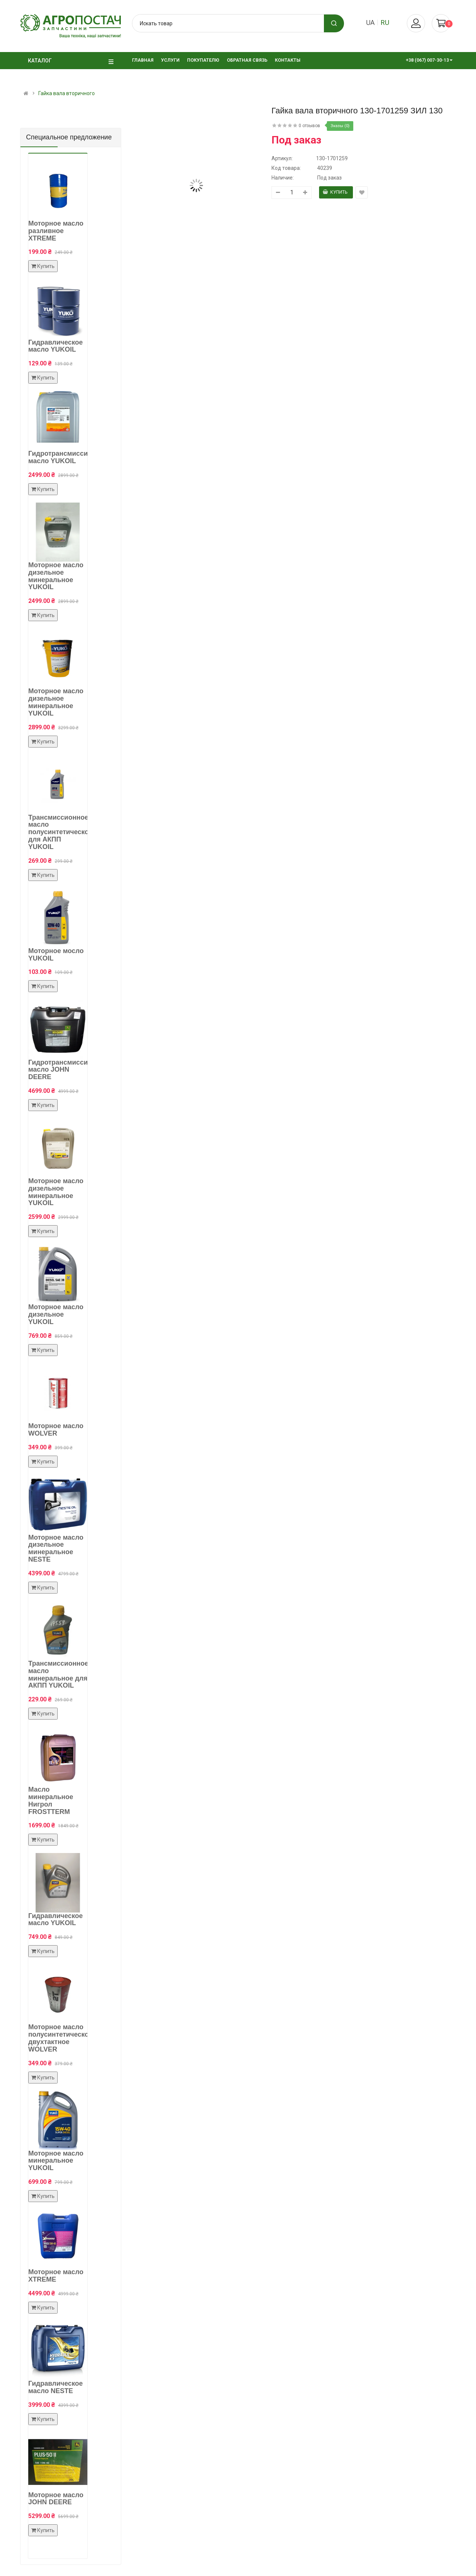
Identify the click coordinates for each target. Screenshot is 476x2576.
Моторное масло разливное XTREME (55, 231)
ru (385, 22)
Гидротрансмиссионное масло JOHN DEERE (68, 1070)
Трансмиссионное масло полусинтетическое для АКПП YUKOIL (60, 832)
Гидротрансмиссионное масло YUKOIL (68, 457)
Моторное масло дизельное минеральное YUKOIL (55, 576)
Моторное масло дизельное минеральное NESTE (55, 1548)
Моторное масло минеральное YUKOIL (55, 2161)
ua (370, 22)
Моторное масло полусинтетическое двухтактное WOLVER (60, 2038)
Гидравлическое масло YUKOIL (55, 346)
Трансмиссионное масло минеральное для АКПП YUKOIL (58, 1674)
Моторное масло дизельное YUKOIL (55, 1314)
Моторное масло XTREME (55, 2275)
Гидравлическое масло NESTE (55, 2387)
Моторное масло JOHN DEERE (55, 2498)
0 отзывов (309, 125)
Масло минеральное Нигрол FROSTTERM (50, 1800)
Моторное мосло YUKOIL (56, 954)
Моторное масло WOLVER (55, 1429)
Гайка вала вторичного (66, 93)
